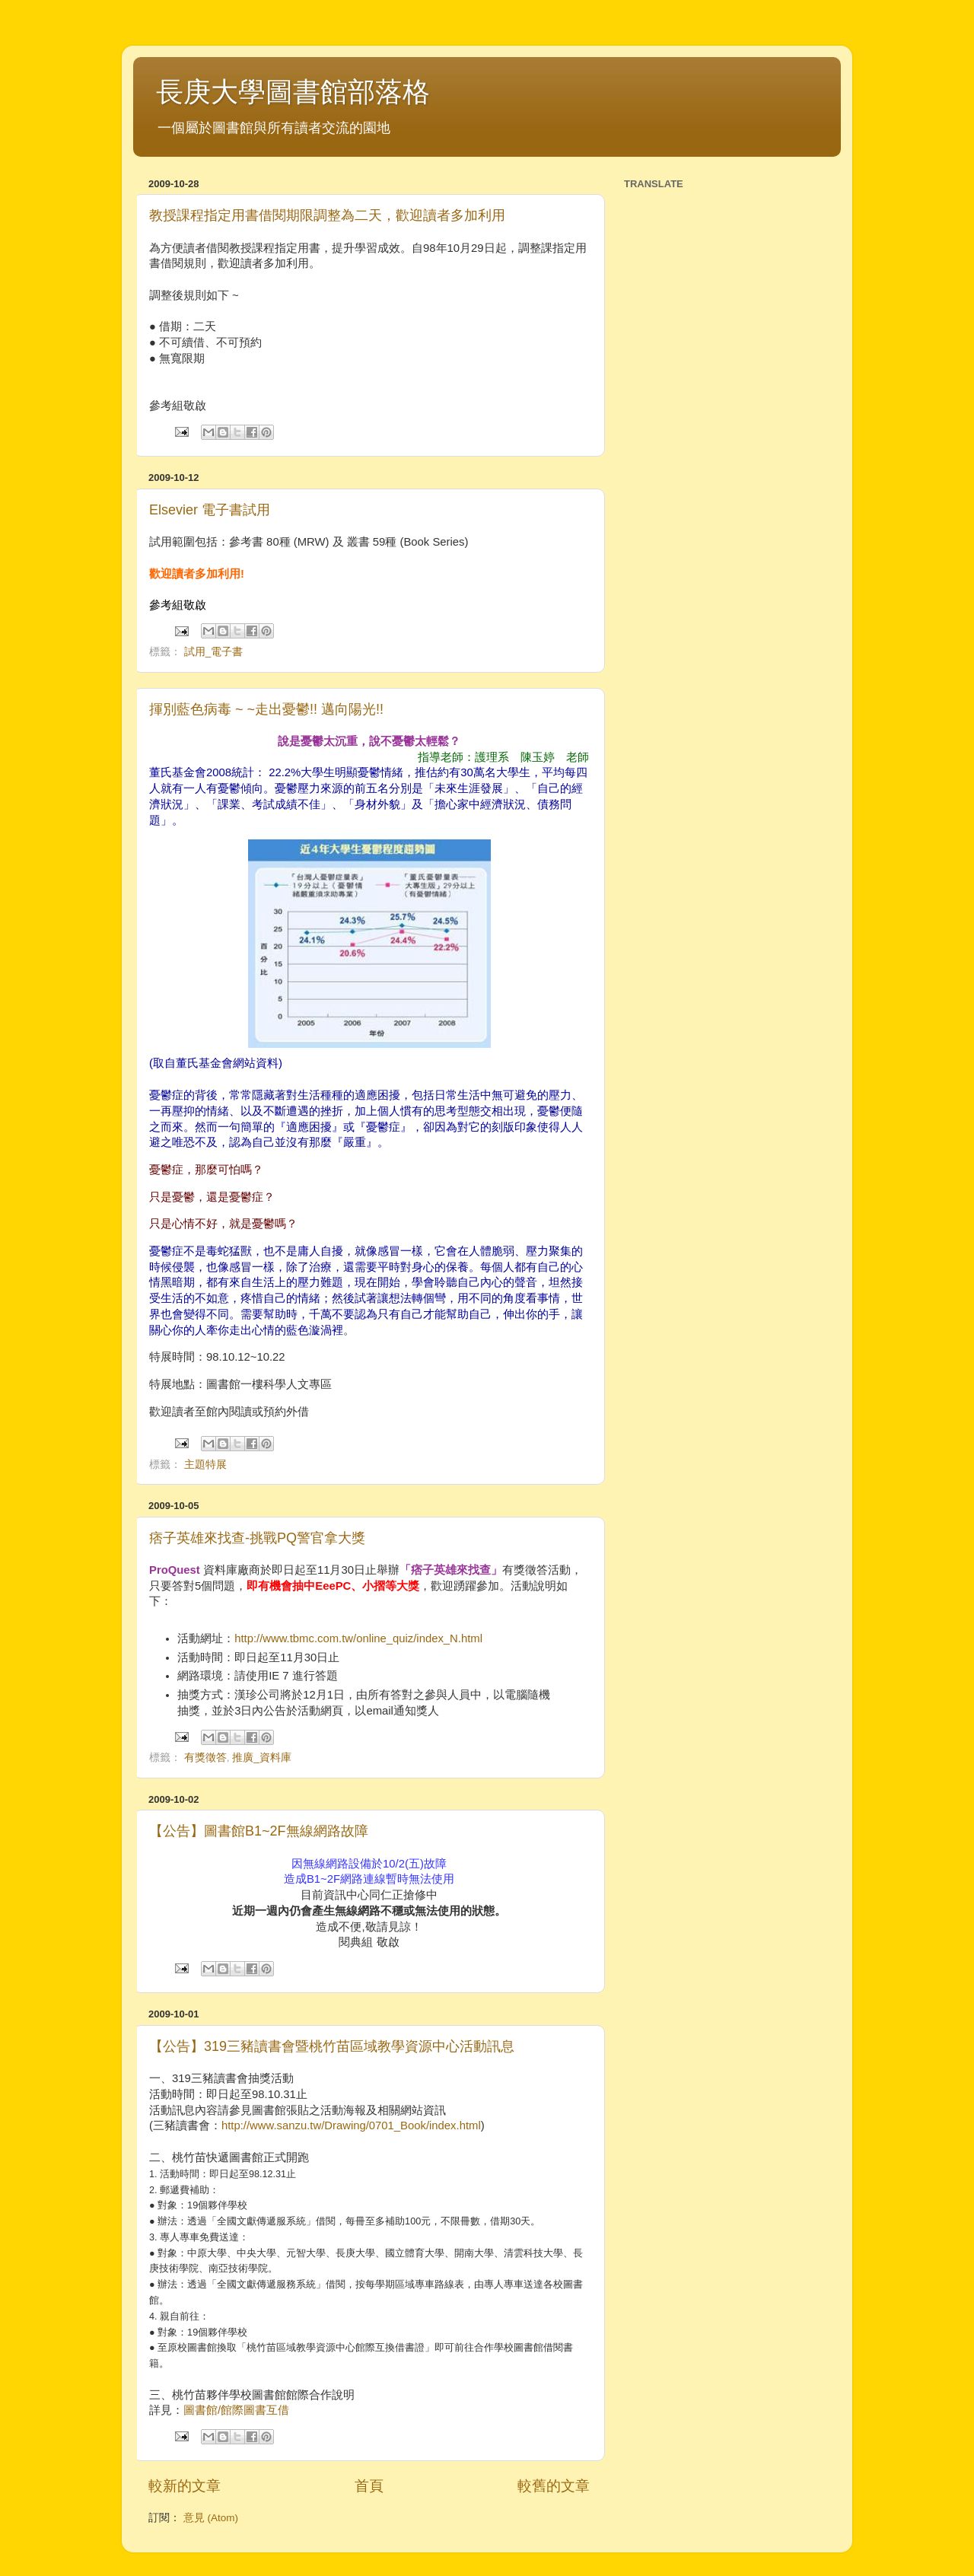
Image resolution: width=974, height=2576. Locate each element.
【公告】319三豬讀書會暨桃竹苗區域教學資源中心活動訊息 (331, 2046)
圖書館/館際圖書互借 (236, 2410)
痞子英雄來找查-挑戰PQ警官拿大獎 (257, 1538)
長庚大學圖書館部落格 (293, 91)
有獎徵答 (205, 1757)
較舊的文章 (553, 2486)
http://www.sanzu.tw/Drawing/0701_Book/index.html (351, 2125)
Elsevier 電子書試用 (209, 509)
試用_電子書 (214, 652)
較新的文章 (184, 2486)
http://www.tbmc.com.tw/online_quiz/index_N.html (358, 1638)
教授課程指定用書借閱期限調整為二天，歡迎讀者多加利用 (327, 215)
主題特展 (205, 1464)
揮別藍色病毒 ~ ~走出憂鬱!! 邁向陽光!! (266, 709)
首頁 (369, 2486)
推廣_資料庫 (261, 1757)
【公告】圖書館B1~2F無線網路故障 (258, 1831)
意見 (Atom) (210, 2517)
